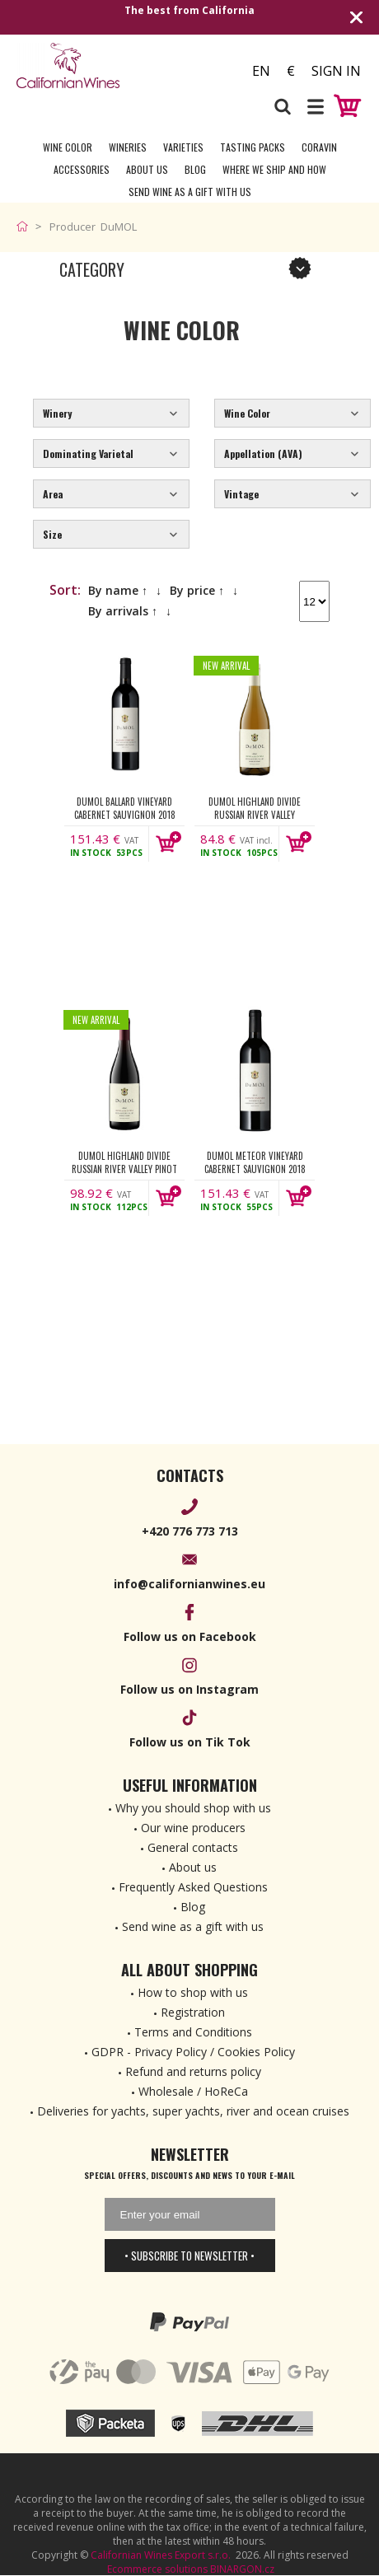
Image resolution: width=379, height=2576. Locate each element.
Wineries (128, 147)
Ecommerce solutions (157, 2569)
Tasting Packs (252, 147)
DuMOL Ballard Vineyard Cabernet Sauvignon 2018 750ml (124, 808)
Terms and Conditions (193, 2032)
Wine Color (67, 147)
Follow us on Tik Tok (189, 1742)
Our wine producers (193, 1827)
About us (193, 1867)
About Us (147, 169)
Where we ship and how (274, 169)
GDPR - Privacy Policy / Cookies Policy (193, 2051)
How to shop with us (193, 1992)
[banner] (103, 65)
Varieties (183, 147)
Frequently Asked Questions (193, 1887)
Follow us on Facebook (190, 1636)
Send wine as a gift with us (190, 192)
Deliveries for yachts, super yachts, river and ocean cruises (193, 2111)
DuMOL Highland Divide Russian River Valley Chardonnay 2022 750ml (255, 808)
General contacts (192, 1847)
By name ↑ (117, 590)
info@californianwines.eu (189, 1584)
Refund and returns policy (193, 2071)
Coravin (319, 147)
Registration (193, 2012)
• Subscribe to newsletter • (189, 2255)
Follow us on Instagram (189, 1689)
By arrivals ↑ (122, 611)
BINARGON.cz (242, 2569)
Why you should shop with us (193, 1808)
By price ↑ (197, 590)
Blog (195, 169)
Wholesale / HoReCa (193, 2091)
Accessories (82, 169)
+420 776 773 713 (190, 1531)
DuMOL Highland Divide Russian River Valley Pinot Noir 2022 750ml (124, 1162)
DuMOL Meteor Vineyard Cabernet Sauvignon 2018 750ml (255, 1162)
